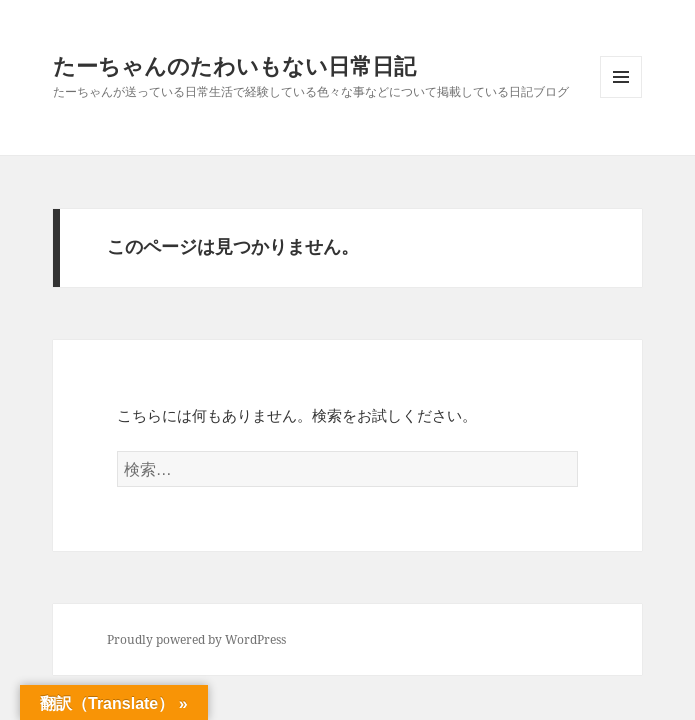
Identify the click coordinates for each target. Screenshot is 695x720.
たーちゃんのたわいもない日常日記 (234, 65)
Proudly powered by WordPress (196, 639)
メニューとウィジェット (621, 97)
